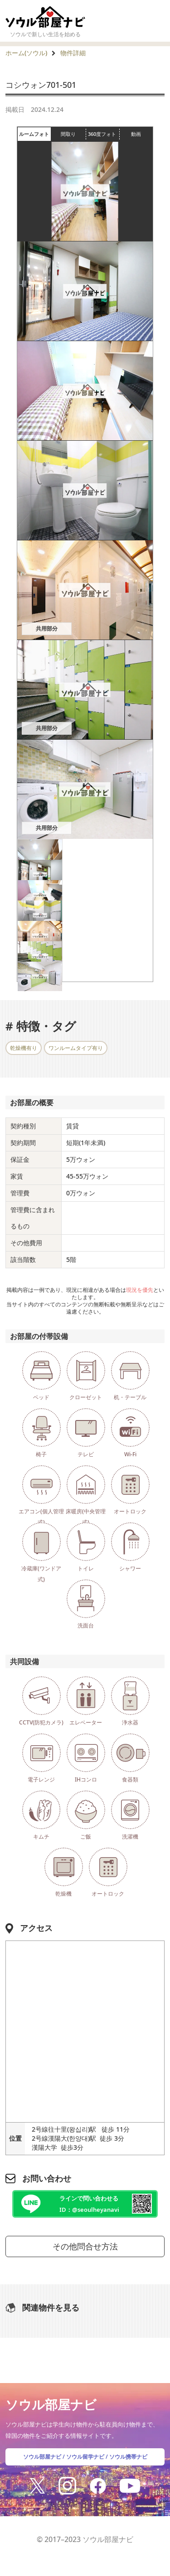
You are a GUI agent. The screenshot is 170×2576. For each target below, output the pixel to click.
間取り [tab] (73, 134)
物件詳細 (73, 52)
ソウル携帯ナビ (128, 2456)
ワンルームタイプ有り (76, 1048)
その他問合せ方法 (85, 2246)
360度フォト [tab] (103, 134)
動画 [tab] (136, 133)
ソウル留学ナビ (85, 2456)
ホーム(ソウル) (26, 52)
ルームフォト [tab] (35, 134)
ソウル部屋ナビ (42, 2456)
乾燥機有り (23, 1048)
